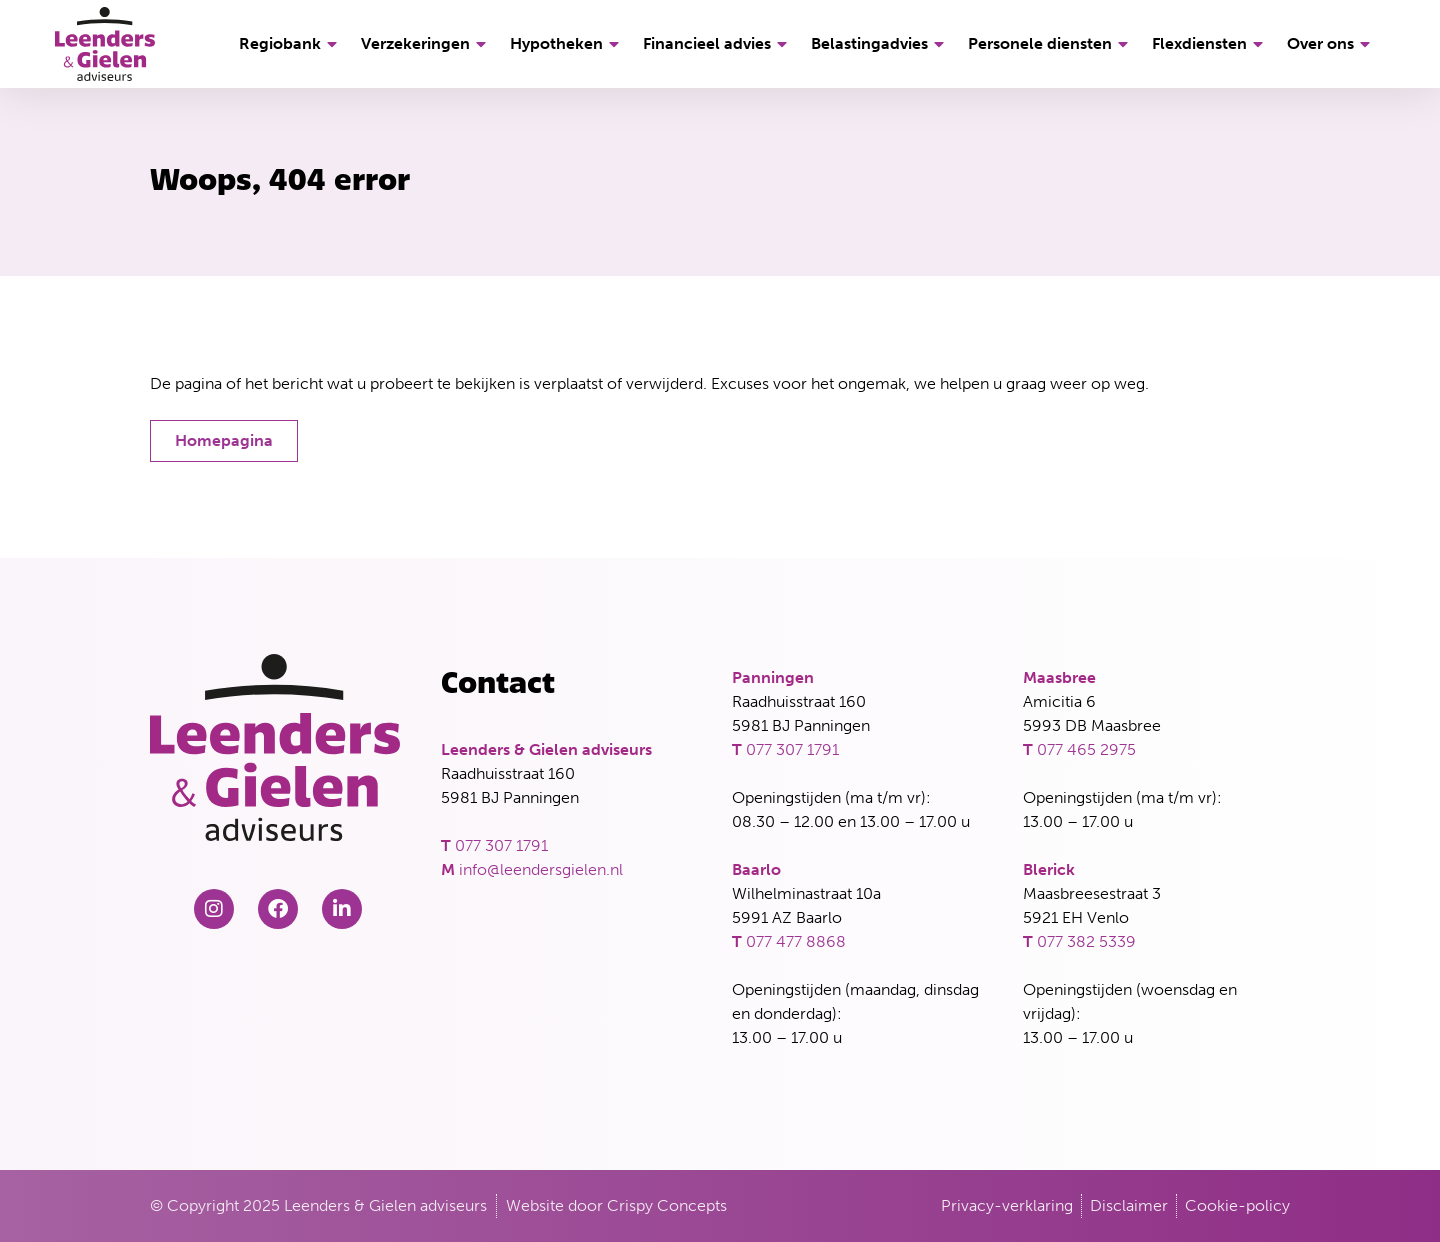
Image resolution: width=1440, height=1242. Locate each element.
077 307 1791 (501, 845)
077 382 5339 (1086, 941)
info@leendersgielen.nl (541, 869)
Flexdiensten (1210, 44)
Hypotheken (567, 44)
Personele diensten (1051, 44)
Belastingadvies (880, 44)
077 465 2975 (1086, 749)
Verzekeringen (426, 44)
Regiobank (291, 44)
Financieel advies (718, 44)
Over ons (1331, 44)
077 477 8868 (796, 941)
